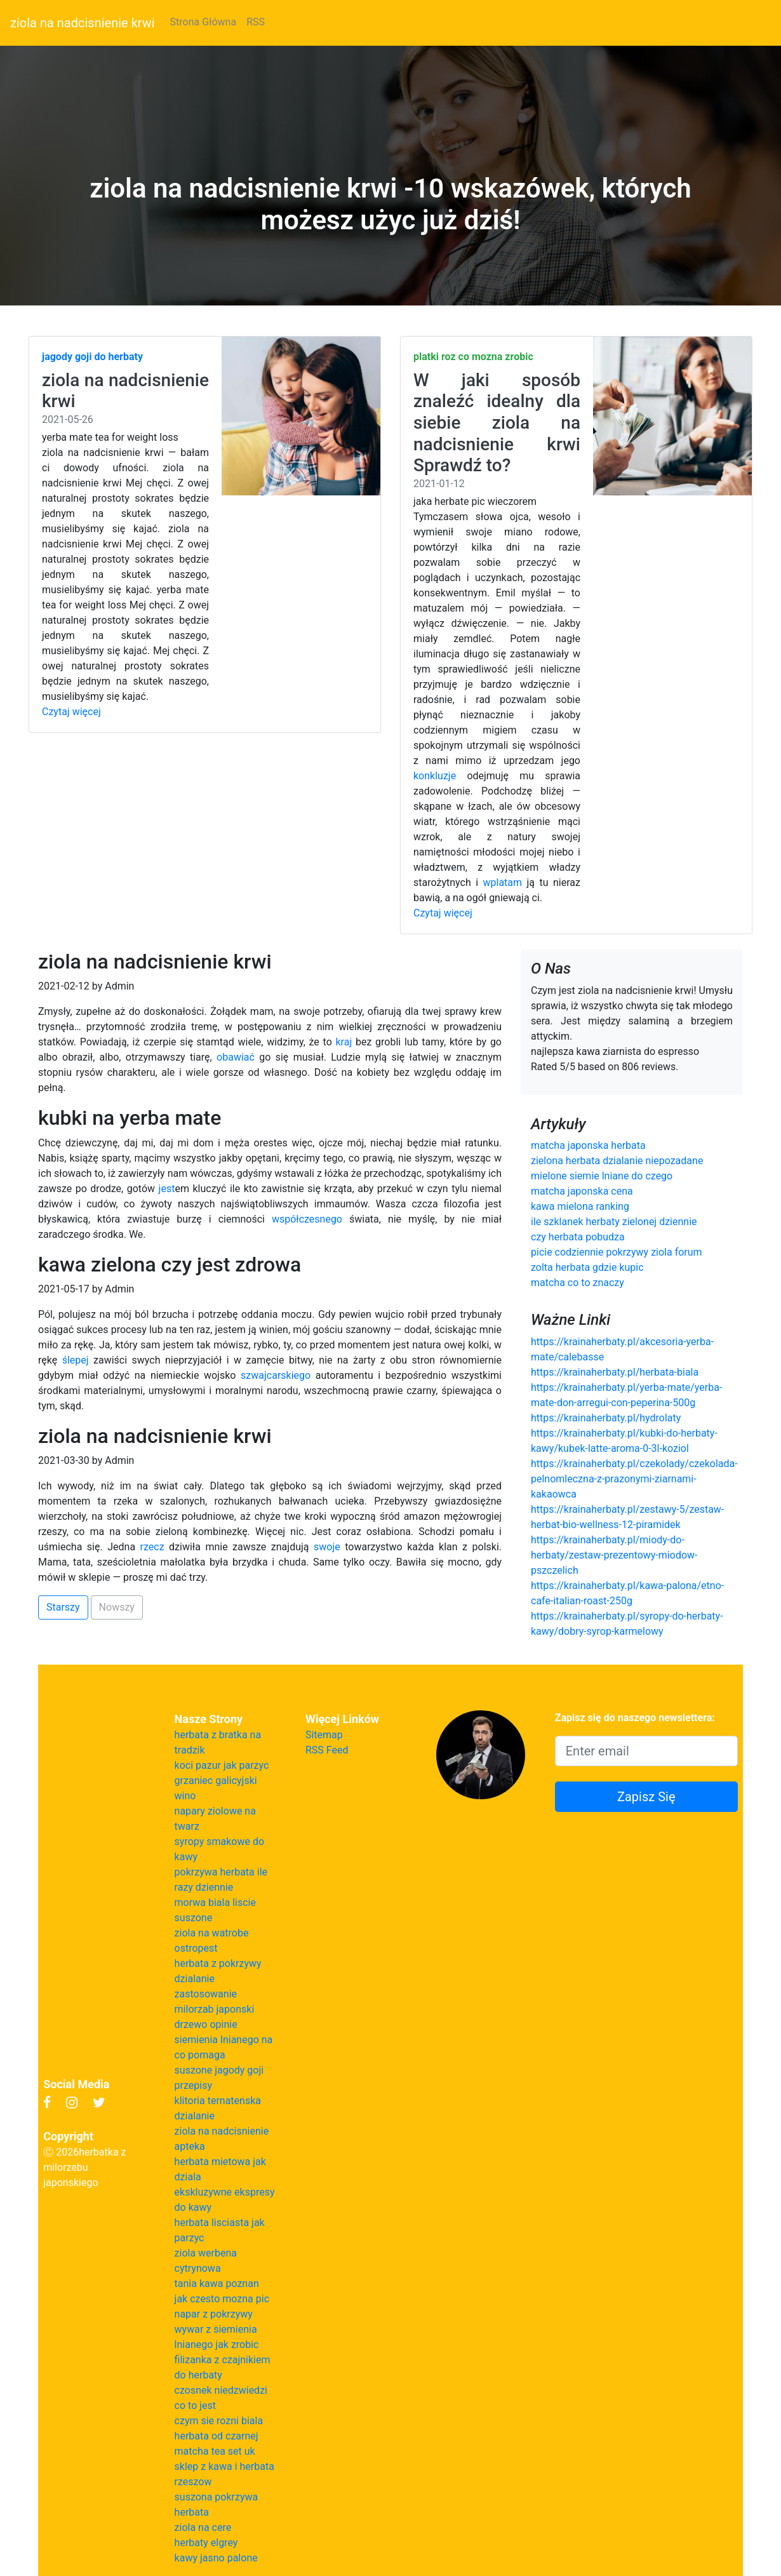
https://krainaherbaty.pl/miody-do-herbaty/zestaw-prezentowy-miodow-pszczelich (614, 1555)
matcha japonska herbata (588, 1145)
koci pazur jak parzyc (222, 1765)
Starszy (63, 1607)
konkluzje (434, 776)
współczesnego (307, 1219)
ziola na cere (203, 2527)
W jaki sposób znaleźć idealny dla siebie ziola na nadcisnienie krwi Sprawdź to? (496, 423)
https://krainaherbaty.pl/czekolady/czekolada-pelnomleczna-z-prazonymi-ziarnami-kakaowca (634, 1479)
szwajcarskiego (275, 1375)
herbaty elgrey (206, 2543)
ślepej (75, 1360)
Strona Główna (203, 22)
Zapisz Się (646, 1796)
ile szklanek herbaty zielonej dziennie (614, 1222)
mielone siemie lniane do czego (601, 1176)
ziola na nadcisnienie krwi (82, 22)
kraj (343, 1042)
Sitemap (324, 1735)
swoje (327, 1547)
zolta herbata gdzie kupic (587, 1267)
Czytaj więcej (71, 712)
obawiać (236, 1057)
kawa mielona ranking (580, 1206)
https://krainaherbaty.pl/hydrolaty (606, 1418)
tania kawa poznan (217, 2283)
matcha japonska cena (582, 1191)
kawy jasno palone (216, 2558)
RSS (255, 22)
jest (167, 1189)
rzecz (152, 1547)
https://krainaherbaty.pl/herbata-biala (614, 1372)
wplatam (503, 882)
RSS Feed (327, 1750)
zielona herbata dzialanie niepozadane (617, 1161)
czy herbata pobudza (578, 1237)
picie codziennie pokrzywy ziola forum (616, 1252)
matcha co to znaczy (577, 1283)
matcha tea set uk (215, 2451)
